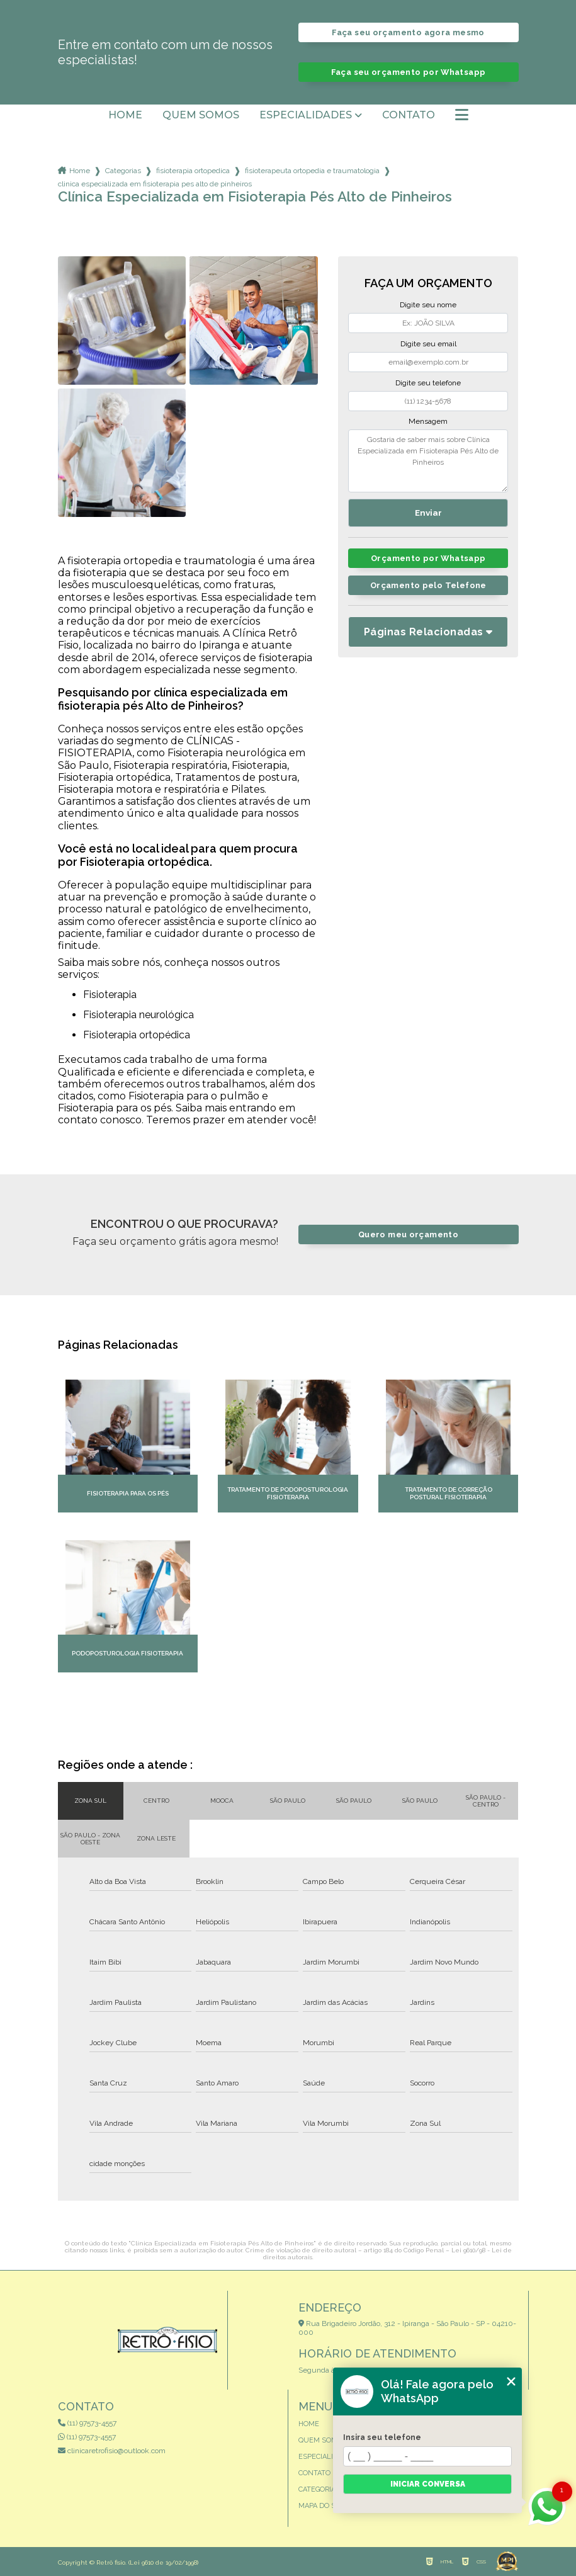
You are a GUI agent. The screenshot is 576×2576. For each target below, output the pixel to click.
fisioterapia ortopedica (193, 170)
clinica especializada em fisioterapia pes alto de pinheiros (155, 183)
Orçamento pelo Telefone (428, 585)
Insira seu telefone (382, 2437)
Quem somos (200, 115)
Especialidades (305, 115)
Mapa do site (322, 2506)
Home (125, 115)
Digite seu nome (428, 304)
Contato (408, 115)
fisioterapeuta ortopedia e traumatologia (312, 170)
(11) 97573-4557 (87, 2423)
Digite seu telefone (428, 382)
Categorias (123, 170)
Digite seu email (428, 343)
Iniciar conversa (427, 2484)
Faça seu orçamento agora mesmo (408, 32)
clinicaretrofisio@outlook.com (112, 2450)
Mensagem (428, 421)
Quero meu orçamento (408, 1234)
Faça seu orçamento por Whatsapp (408, 72)
